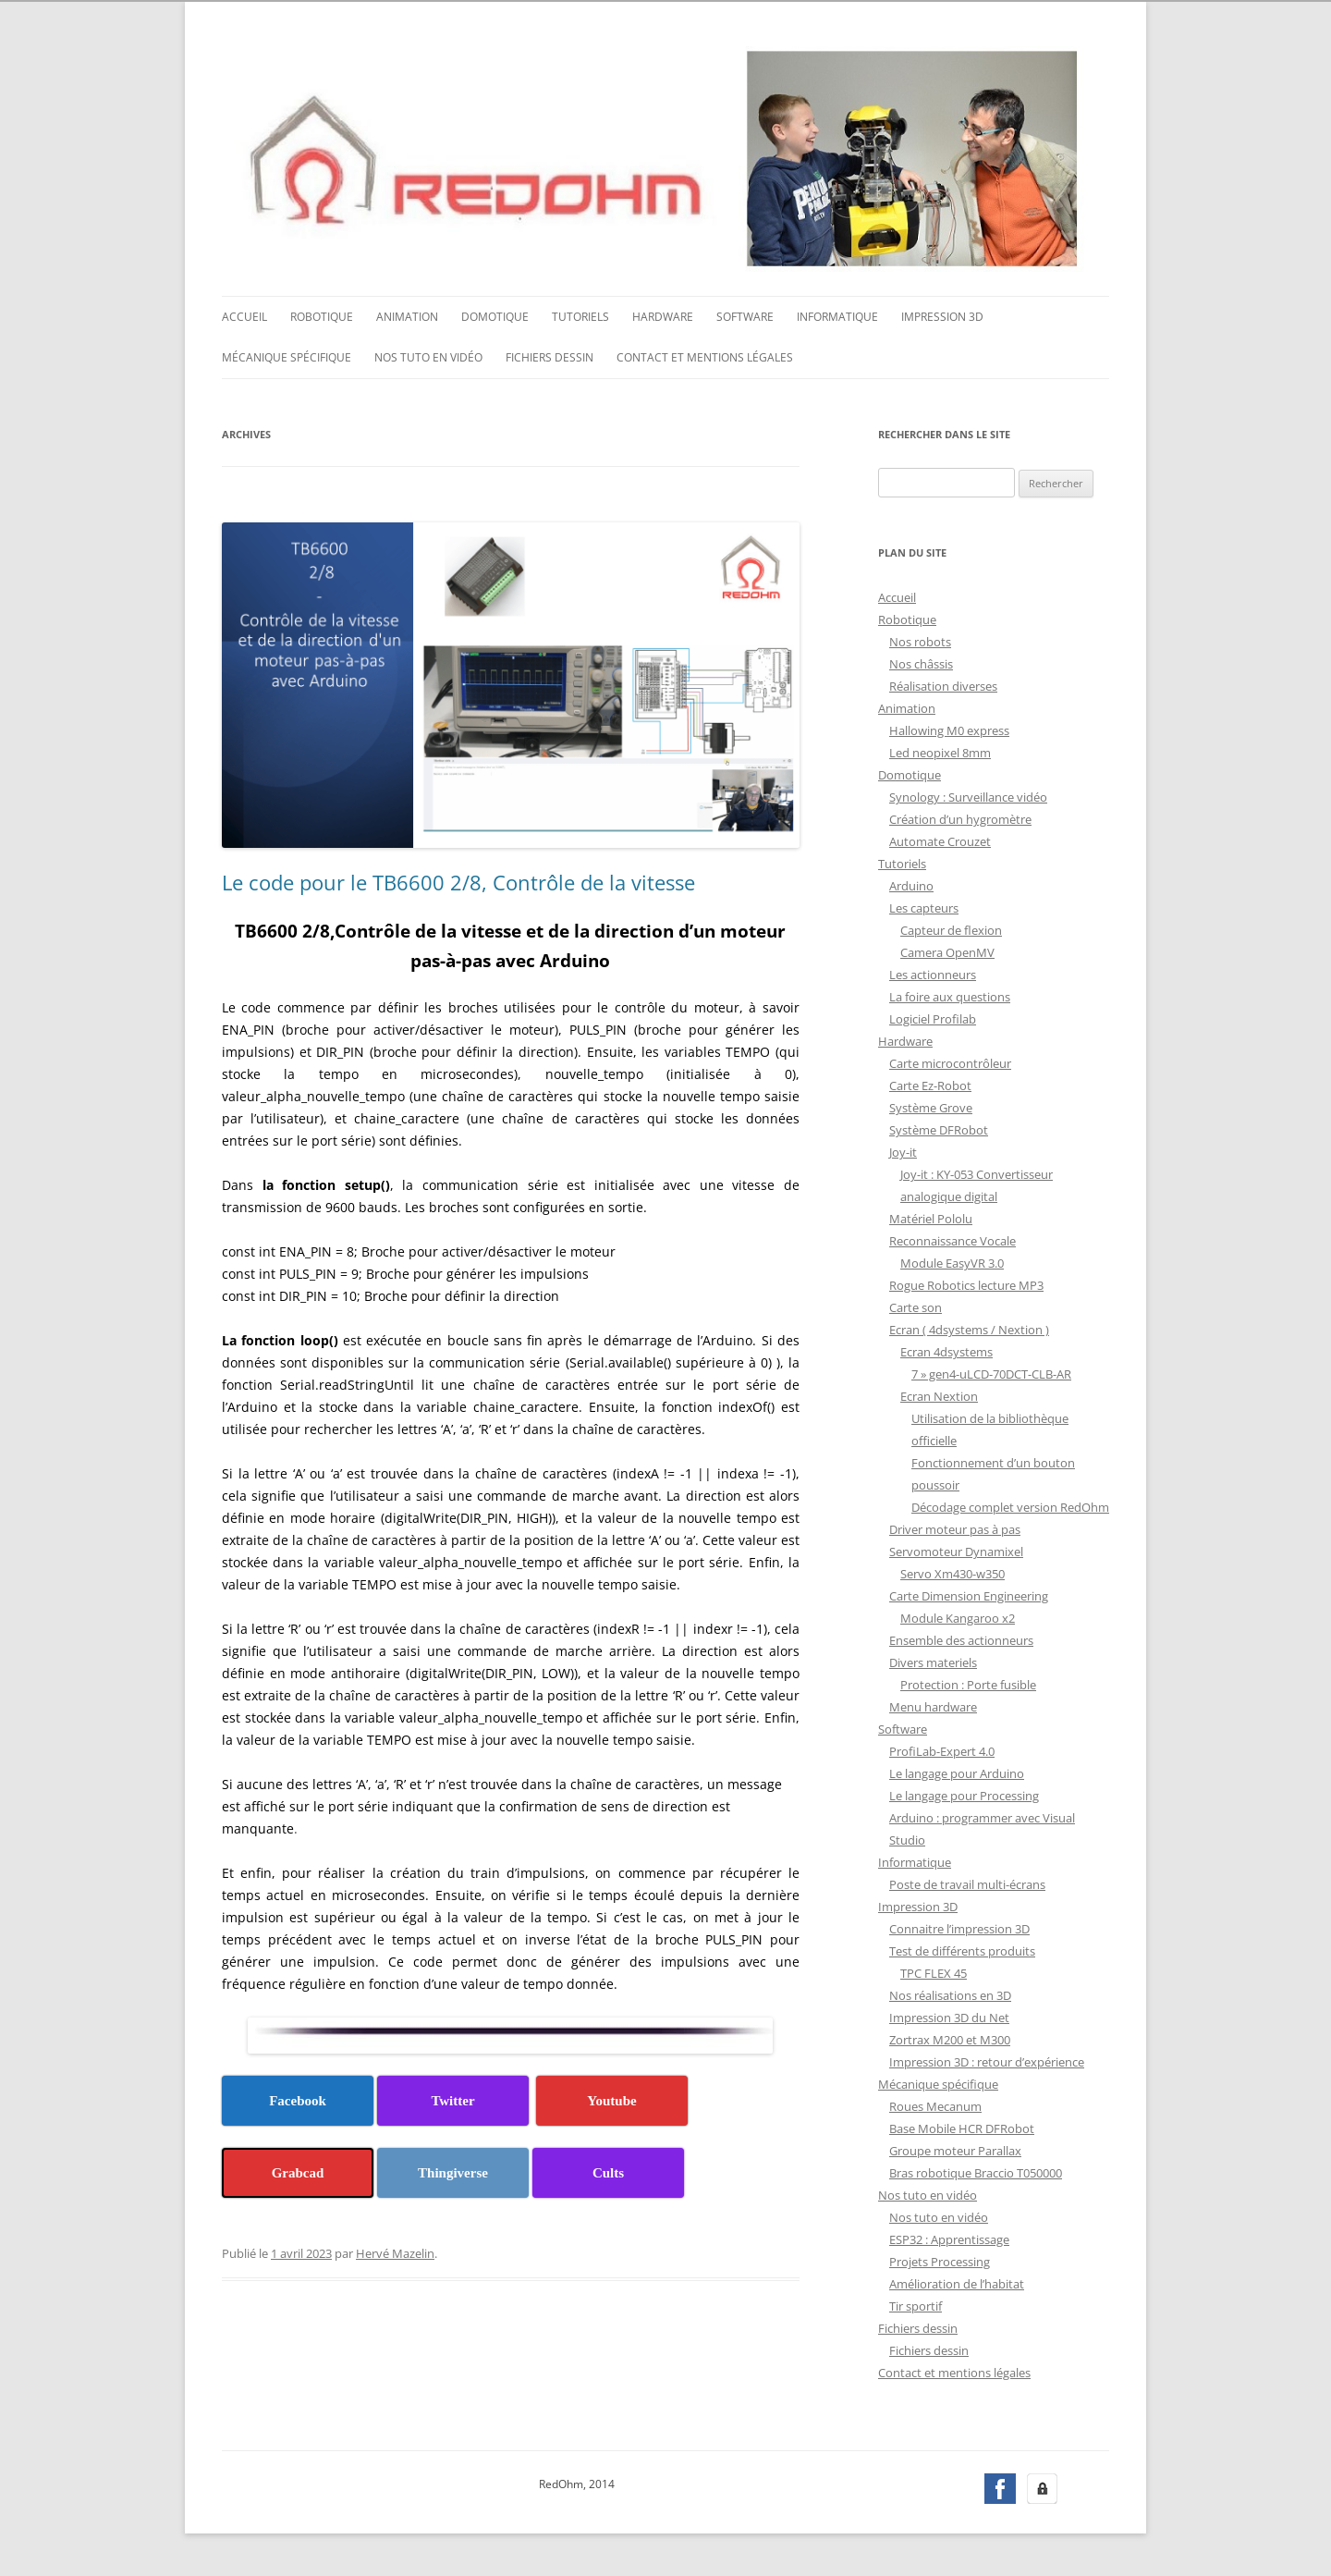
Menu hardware (933, 1705)
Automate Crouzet (940, 839)
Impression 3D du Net (949, 2015)
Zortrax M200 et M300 (949, 2038)
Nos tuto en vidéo (428, 355)
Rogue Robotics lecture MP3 (966, 1283)
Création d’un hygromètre (960, 817)
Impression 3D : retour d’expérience (986, 2060)
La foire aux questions (949, 995)
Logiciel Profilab (932, 1017)
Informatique (837, 315)
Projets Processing (939, 2259)
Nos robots (920, 640)
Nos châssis (921, 662)
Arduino (911, 884)
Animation (407, 315)
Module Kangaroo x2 (957, 1616)
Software (745, 315)
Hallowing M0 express (949, 728)
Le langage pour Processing (964, 1793)
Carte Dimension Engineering (968, 1594)
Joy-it (903, 1150)
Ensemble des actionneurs (961, 1638)
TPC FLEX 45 (933, 1971)
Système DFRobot (938, 1128)
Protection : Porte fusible (968, 1682)
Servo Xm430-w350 (952, 1572)
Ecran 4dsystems (946, 1350)
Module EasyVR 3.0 (952, 1261)
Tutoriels (580, 315)
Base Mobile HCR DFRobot (961, 2126)
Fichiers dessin (549, 355)
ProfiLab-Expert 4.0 (942, 1749)
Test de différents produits (962, 1949)
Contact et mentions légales (705, 355)
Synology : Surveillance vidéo (968, 795)
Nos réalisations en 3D (950, 1993)
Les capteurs (924, 906)
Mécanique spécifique (286, 355)
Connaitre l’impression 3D (959, 1927)
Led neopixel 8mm (940, 750)
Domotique (495, 315)
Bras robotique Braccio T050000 (975, 2171)
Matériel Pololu (930, 1216)
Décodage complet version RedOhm (1010, 1505)
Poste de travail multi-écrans (967, 1882)
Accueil (244, 315)
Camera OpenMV (947, 950)
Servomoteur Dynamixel (956, 1549)
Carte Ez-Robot (930, 1083)
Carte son (915, 1305)
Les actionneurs (932, 972)
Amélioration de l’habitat (956, 2282)
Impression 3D (942, 315)
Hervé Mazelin (395, 2251)
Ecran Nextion (939, 1394)
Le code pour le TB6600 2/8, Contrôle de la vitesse (458, 880)
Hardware (662, 315)
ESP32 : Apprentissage (949, 2237)
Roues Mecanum (935, 2104)
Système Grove (930, 1106)
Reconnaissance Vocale (952, 1239)
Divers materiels (933, 1660)
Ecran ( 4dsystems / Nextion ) (969, 1327)
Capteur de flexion (951, 928)
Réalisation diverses (943, 684)
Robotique (321, 315)
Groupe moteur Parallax (955, 2149)
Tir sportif (915, 2304)
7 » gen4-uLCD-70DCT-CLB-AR (991, 1372)
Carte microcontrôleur (950, 1061)
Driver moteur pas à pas (954, 1527)
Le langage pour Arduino (956, 1771)
